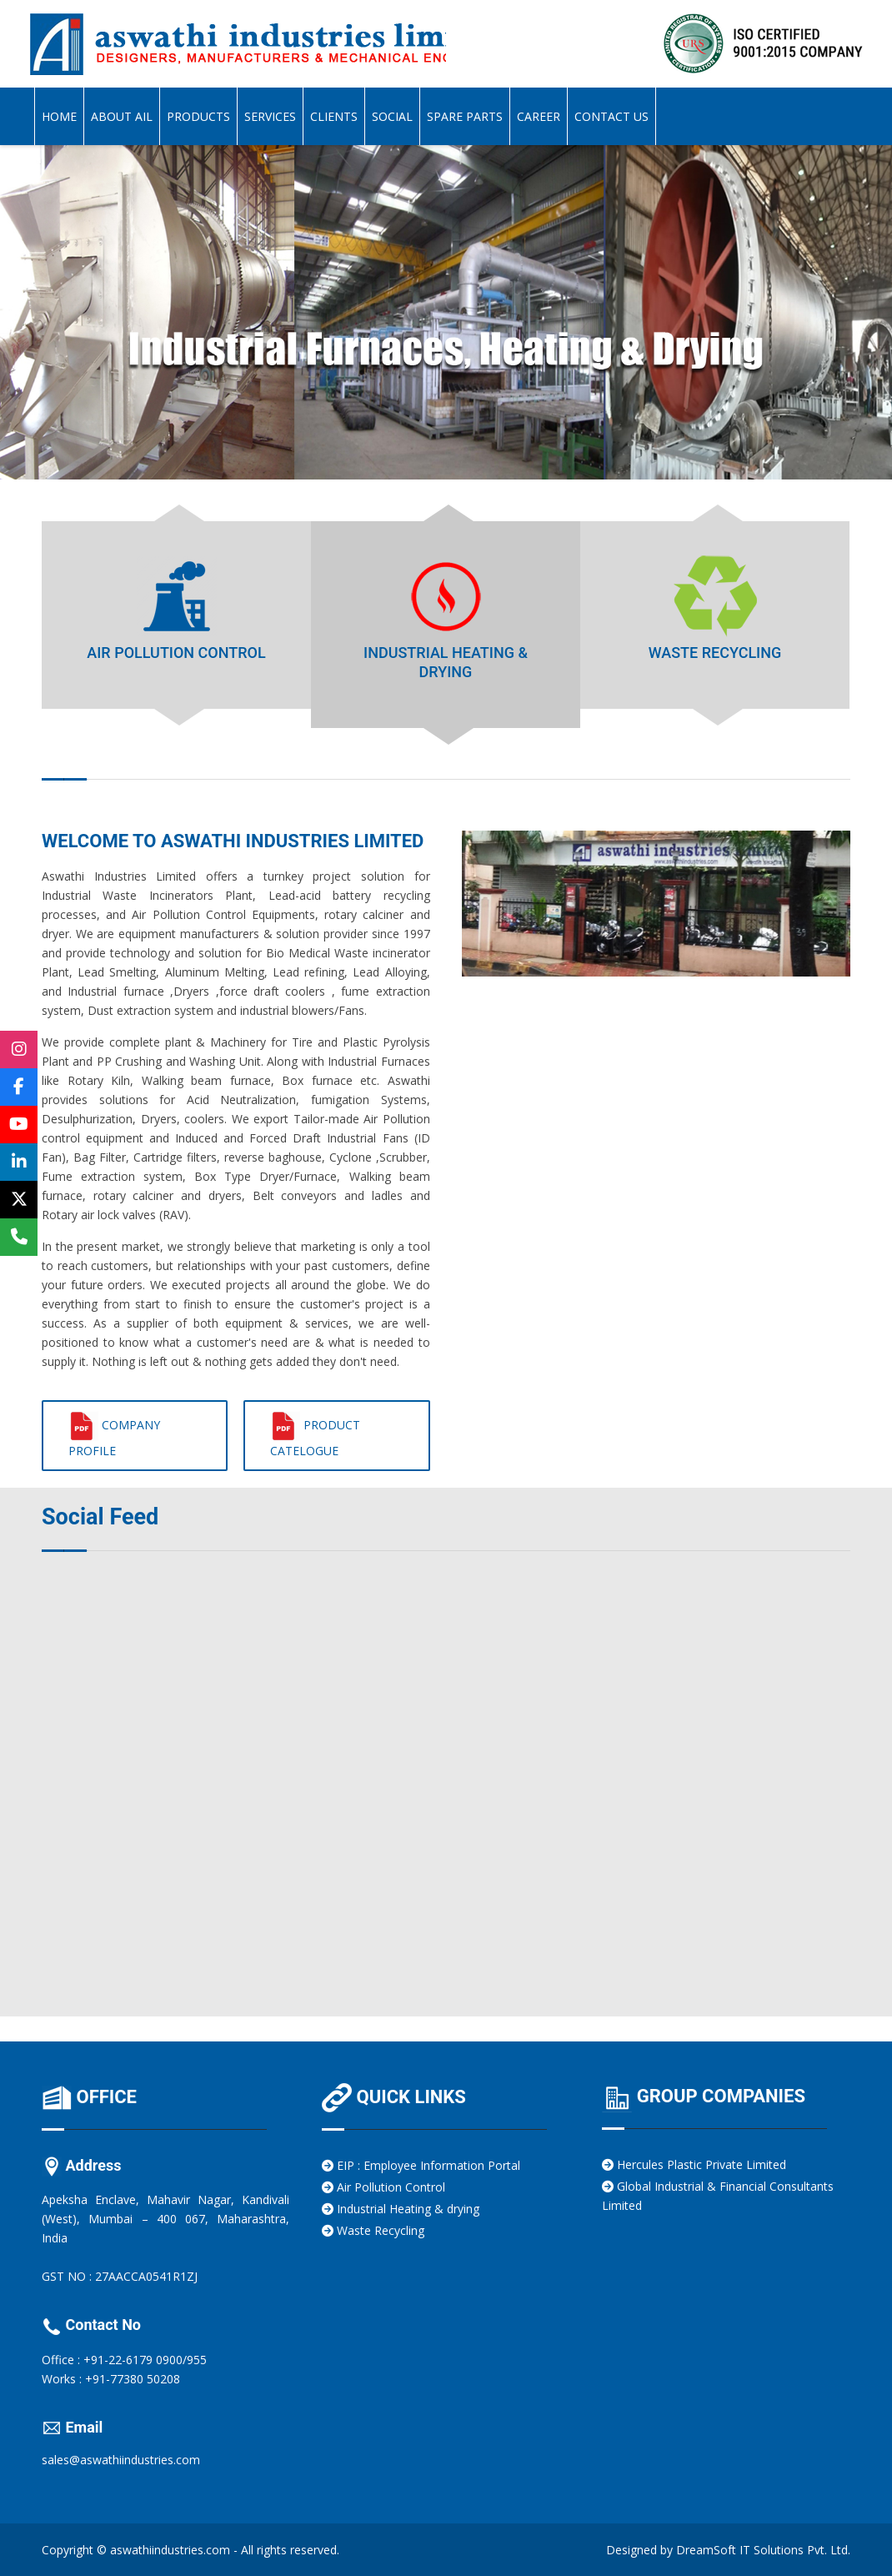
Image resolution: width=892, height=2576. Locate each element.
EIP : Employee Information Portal (421, 2165)
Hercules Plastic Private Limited (694, 2164)
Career (538, 116)
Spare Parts (465, 116)
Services (270, 116)
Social (392, 116)
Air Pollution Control (383, 2187)
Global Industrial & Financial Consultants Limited (718, 2195)
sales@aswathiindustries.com (121, 2460)
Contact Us (611, 116)
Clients (334, 116)
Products (198, 116)
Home (59, 116)
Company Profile (114, 1435)
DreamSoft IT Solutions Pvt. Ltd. (763, 2550)
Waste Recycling (373, 2230)
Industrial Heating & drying (400, 2209)
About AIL (122, 116)
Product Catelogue (315, 1435)
